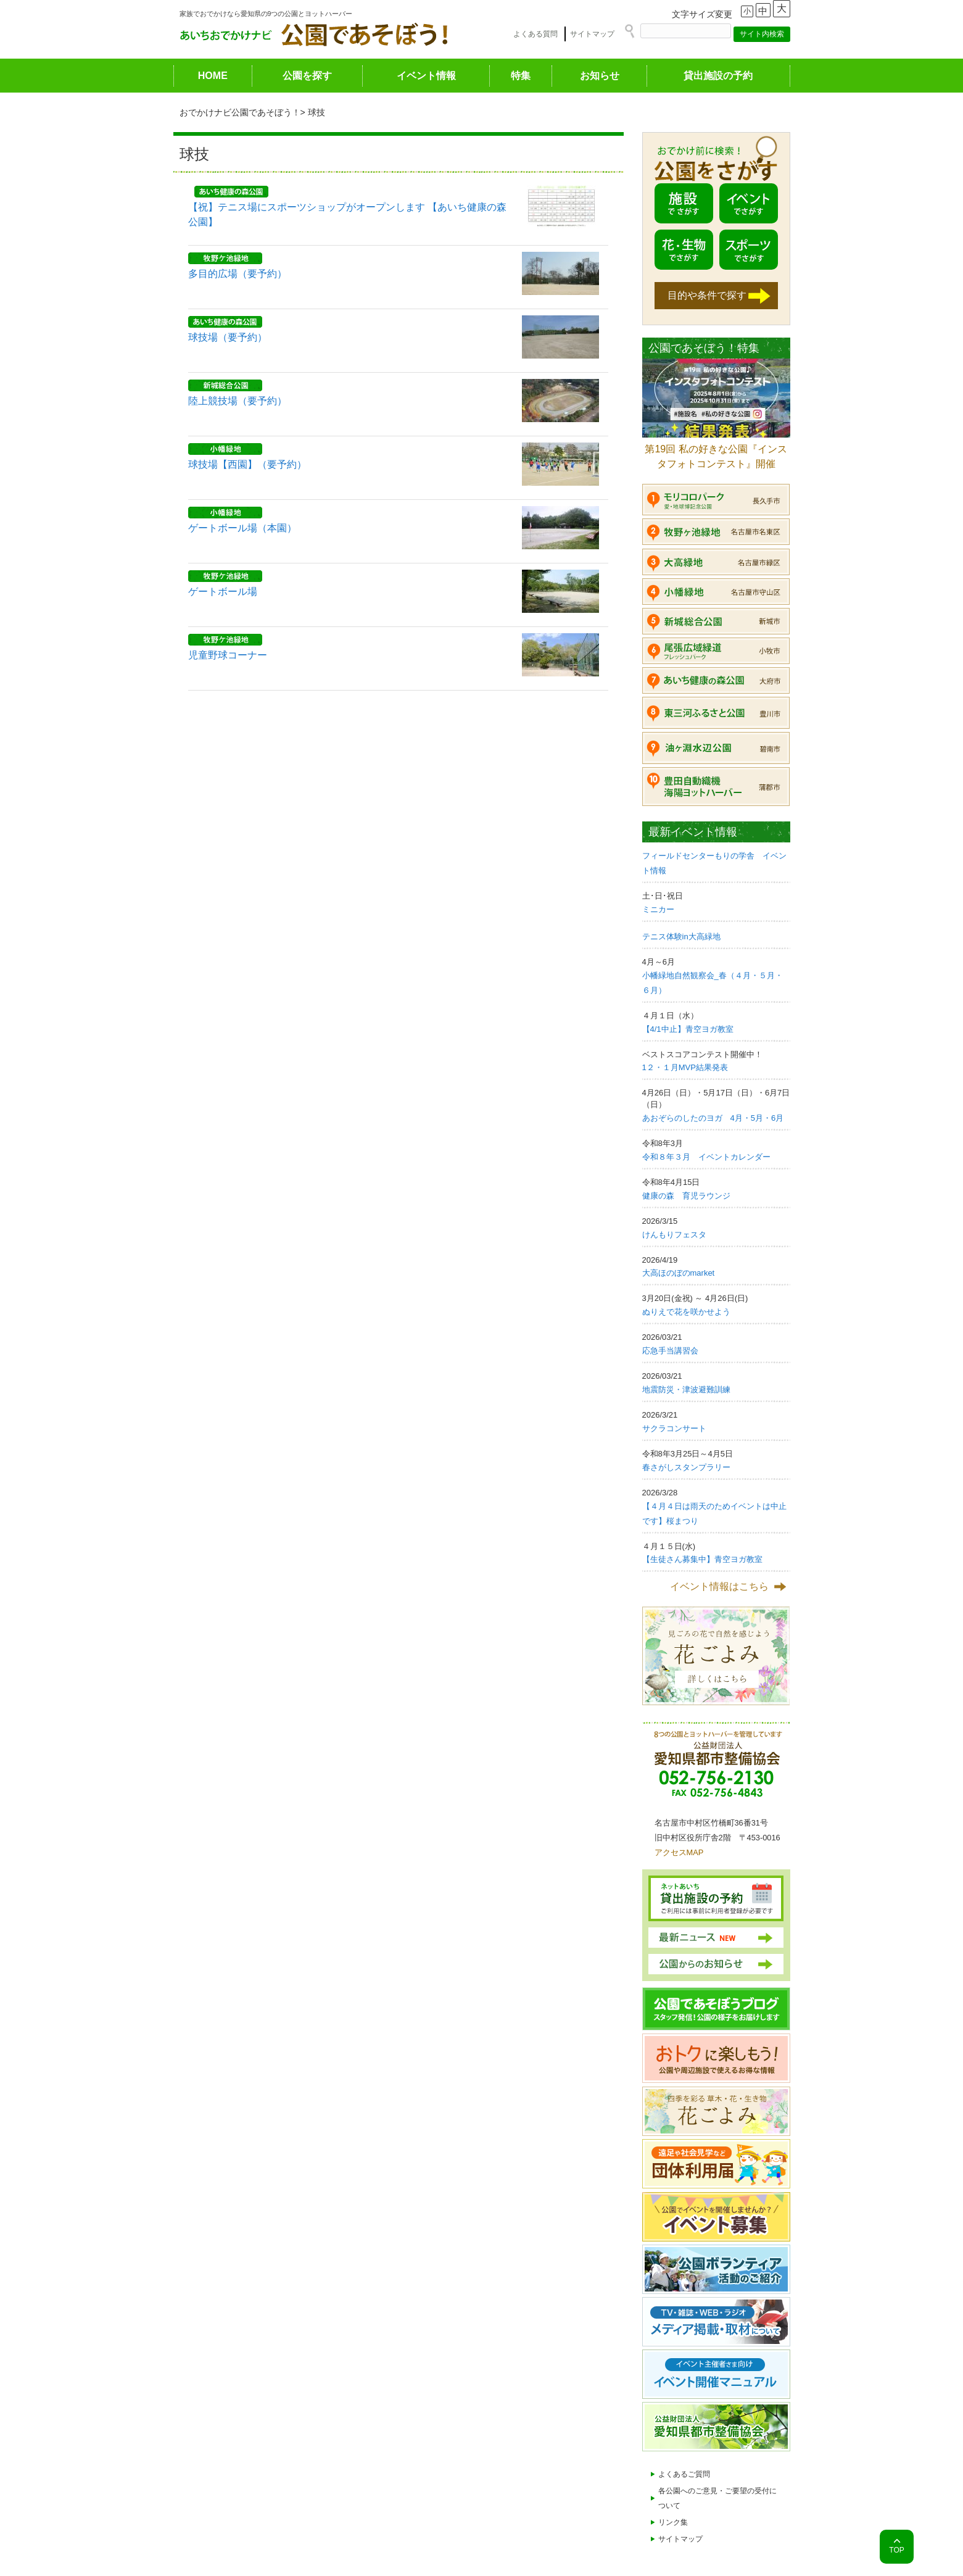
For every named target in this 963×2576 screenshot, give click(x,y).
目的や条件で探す (706, 295)
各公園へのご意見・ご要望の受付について (717, 2498)
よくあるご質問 (684, 2474)
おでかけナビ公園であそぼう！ (240, 112)
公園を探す (307, 75)
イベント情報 (426, 75)
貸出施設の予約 (718, 75)
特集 (521, 75)
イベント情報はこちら (719, 1586)
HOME (213, 75)
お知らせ (599, 75)
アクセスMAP (679, 1852)
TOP (896, 2550)
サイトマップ (592, 34)
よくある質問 (535, 34)
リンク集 (673, 2522)
